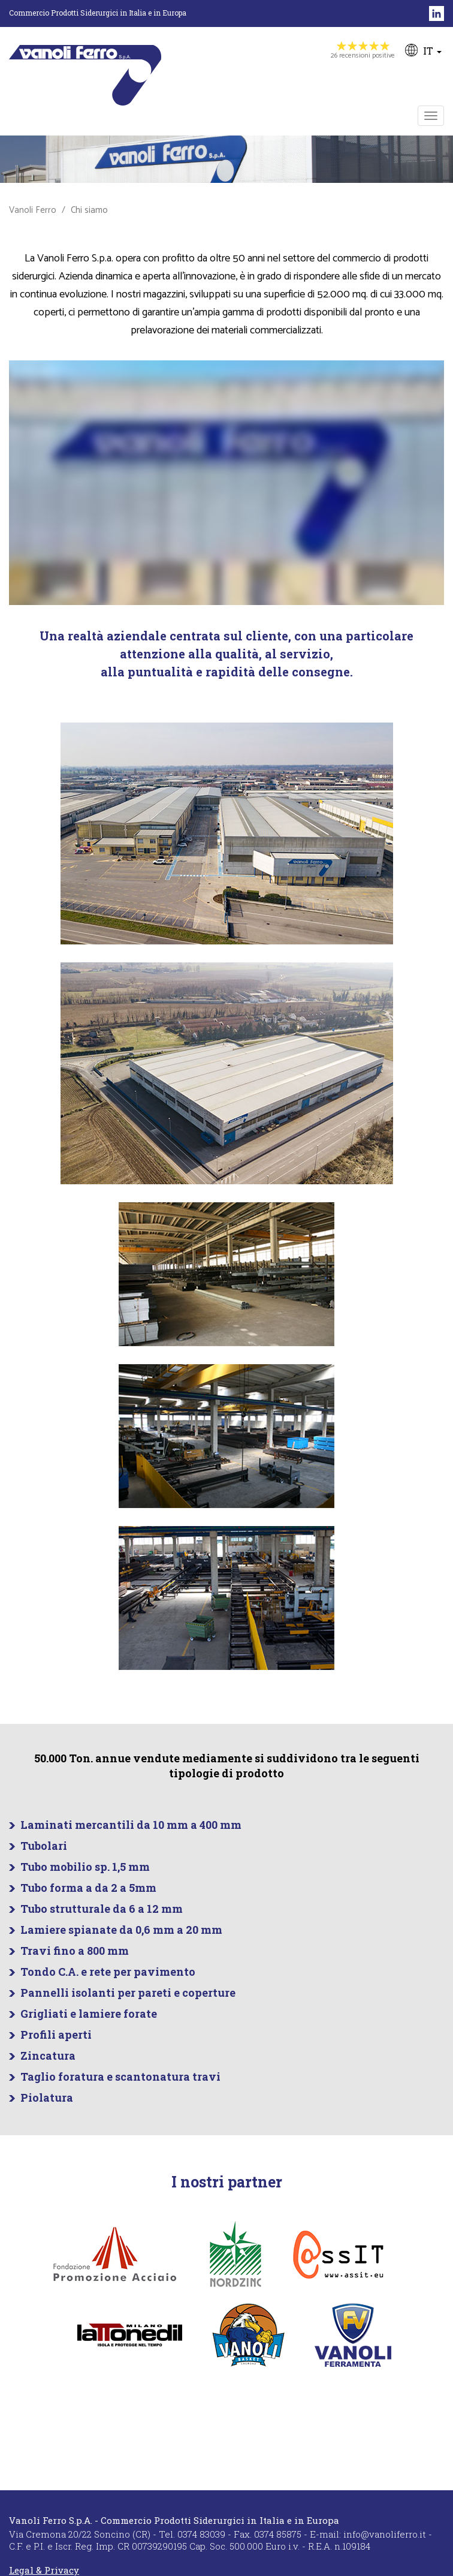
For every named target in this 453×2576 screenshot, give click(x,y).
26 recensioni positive (363, 51)
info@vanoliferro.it (384, 2534)
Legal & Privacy (44, 2570)
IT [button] (423, 50)
